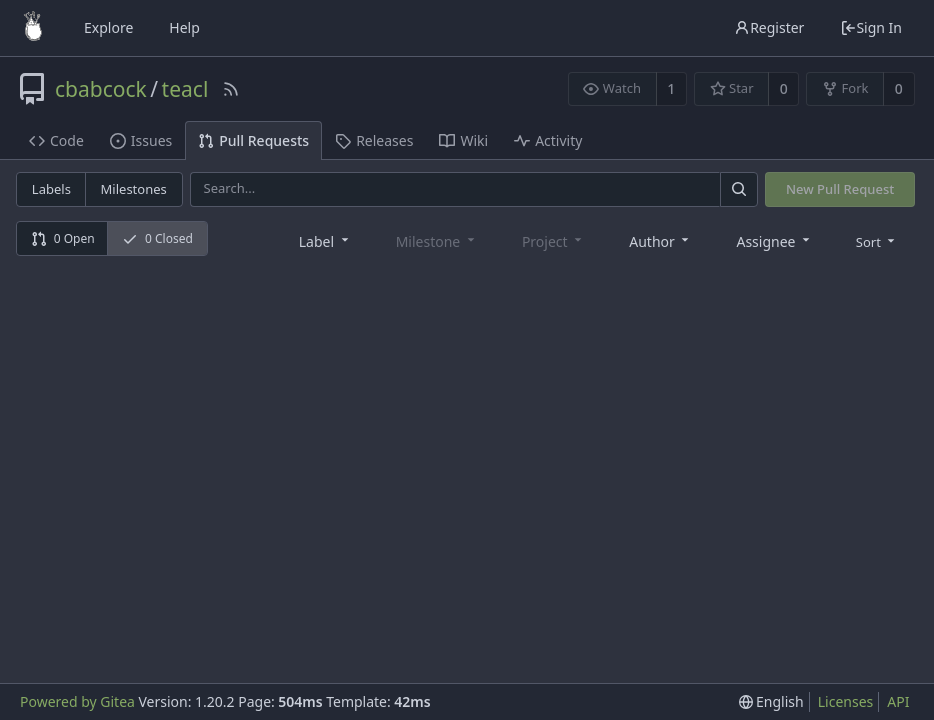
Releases (374, 140)
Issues (141, 140)
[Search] (739, 189)
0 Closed (157, 238)
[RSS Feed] (231, 89)
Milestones (134, 189)
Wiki (463, 140)
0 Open (63, 238)
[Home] (33, 28)
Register (769, 27)
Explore (108, 27)
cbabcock (101, 89)
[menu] (877, 241)
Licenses (846, 701)
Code (56, 140)
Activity (548, 140)
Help (184, 27)
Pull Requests (253, 140)
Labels (51, 189)
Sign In (871, 27)
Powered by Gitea (77, 701)
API (898, 701)
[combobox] (325, 240)
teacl (185, 89)
